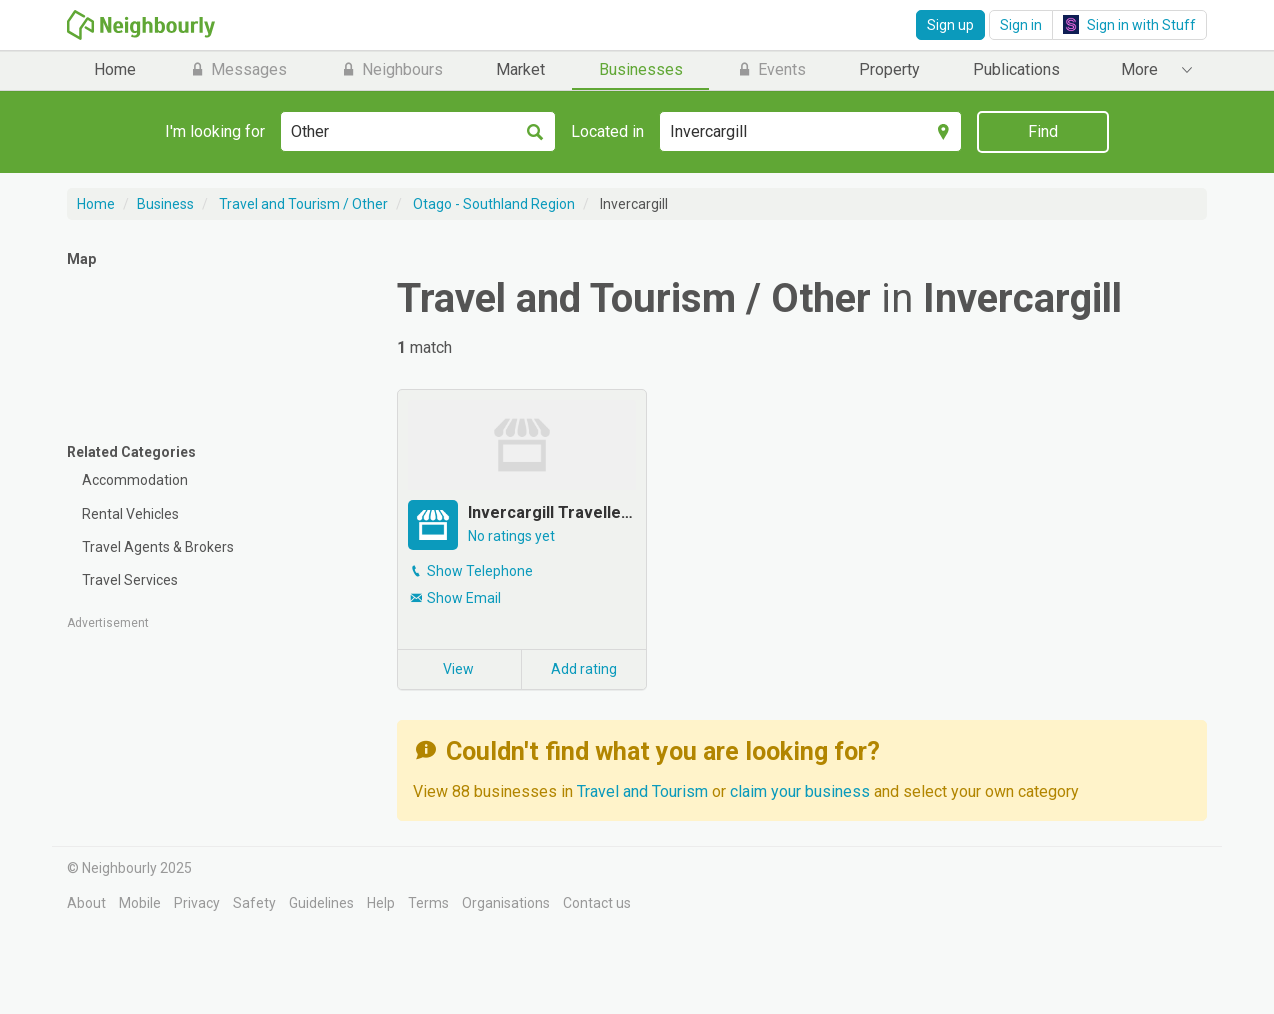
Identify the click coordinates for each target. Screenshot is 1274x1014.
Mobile (140, 903)
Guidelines (321, 903)
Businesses (641, 69)
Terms (428, 903)
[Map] (217, 348)
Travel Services (130, 580)
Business (165, 204)
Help (381, 903)
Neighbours (391, 69)
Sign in (1021, 25)
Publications (1016, 69)
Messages (238, 69)
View (458, 669)
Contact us (597, 903)
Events (771, 69)
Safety (254, 903)
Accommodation (135, 480)
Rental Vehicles (130, 514)
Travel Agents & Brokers (158, 547)
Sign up (950, 25)
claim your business (800, 791)
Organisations (506, 903)
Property (889, 69)
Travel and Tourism (644, 791)
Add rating (584, 669)
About (86, 903)
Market (520, 69)
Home (115, 69)
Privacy (197, 903)
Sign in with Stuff (1129, 24)
